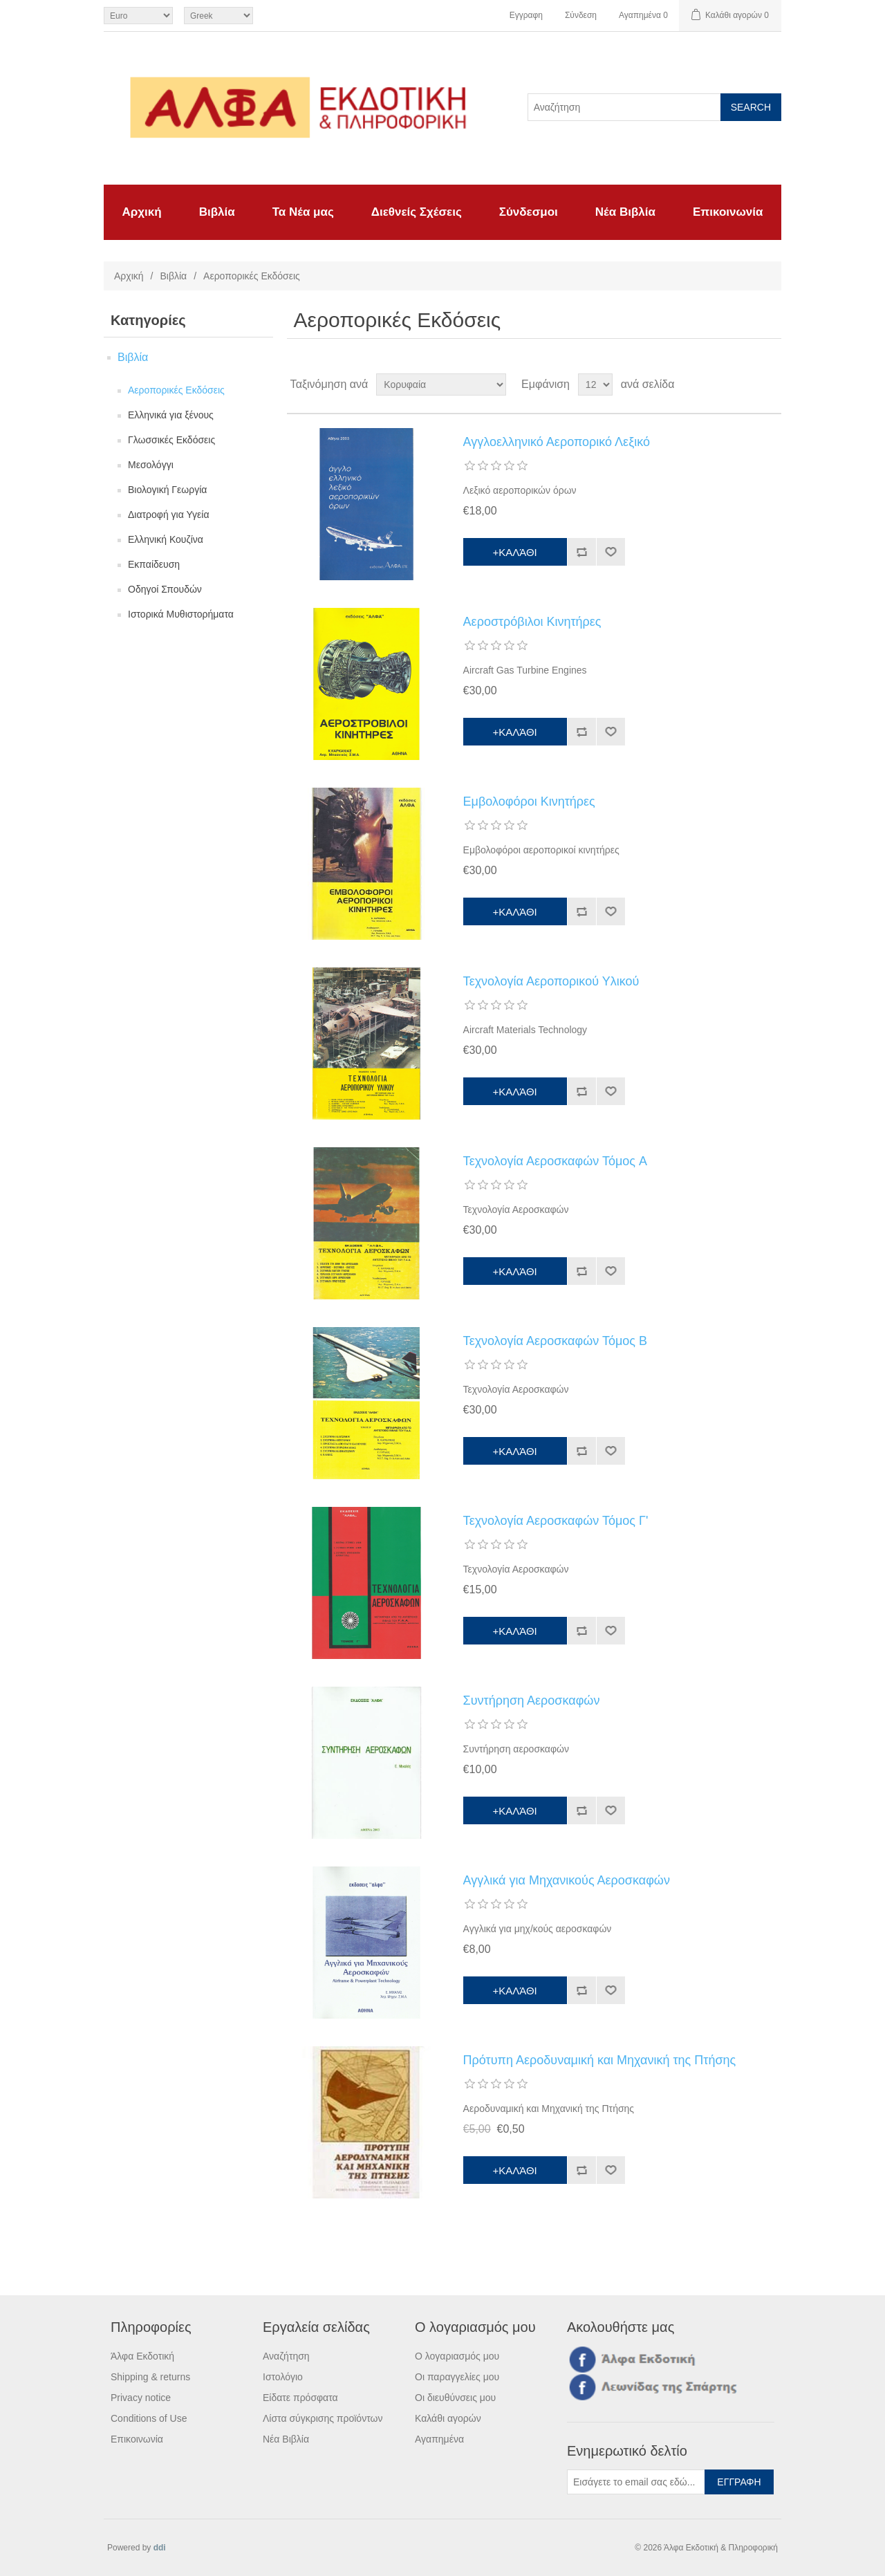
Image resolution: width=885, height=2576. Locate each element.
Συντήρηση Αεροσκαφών (531, 1700)
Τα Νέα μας (303, 212)
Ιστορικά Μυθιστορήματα (181, 614)
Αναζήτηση (286, 2356)
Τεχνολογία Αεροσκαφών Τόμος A (555, 1161)
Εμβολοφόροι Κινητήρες (529, 801)
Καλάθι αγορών (448, 2418)
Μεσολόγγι (151, 464)
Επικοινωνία (728, 212)
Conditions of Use (149, 2418)
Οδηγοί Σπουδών (165, 589)
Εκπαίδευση (154, 564)
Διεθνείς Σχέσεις (416, 212)
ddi (159, 2547)
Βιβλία (217, 212)
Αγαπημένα (439, 2439)
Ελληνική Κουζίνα (165, 539)
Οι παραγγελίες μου (457, 2376)
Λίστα (769, 384)
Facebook (580, 2359)
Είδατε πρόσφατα (300, 2397)
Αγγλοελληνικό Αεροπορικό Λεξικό (556, 442)
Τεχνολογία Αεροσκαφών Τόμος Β (555, 1341)
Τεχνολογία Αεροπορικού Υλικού (551, 981)
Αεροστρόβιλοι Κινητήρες (532, 622)
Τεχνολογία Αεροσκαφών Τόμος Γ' (556, 1521)
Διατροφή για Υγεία (168, 514)
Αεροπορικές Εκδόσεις (176, 390)
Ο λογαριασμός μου (457, 2356)
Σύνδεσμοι (528, 212)
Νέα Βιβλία (625, 212)
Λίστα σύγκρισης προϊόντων (322, 2418)
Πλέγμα (744, 384)
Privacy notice (141, 2397)
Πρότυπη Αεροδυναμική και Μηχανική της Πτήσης (599, 2060)
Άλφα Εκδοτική (142, 2356)
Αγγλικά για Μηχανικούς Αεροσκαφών (566, 1880)
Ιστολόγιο (283, 2376)
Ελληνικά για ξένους (171, 414)
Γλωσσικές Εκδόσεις (171, 439)
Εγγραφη (526, 15)
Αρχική (142, 212)
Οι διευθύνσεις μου (455, 2397)
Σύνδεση (581, 15)
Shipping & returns (150, 2376)
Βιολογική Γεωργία (167, 489)
